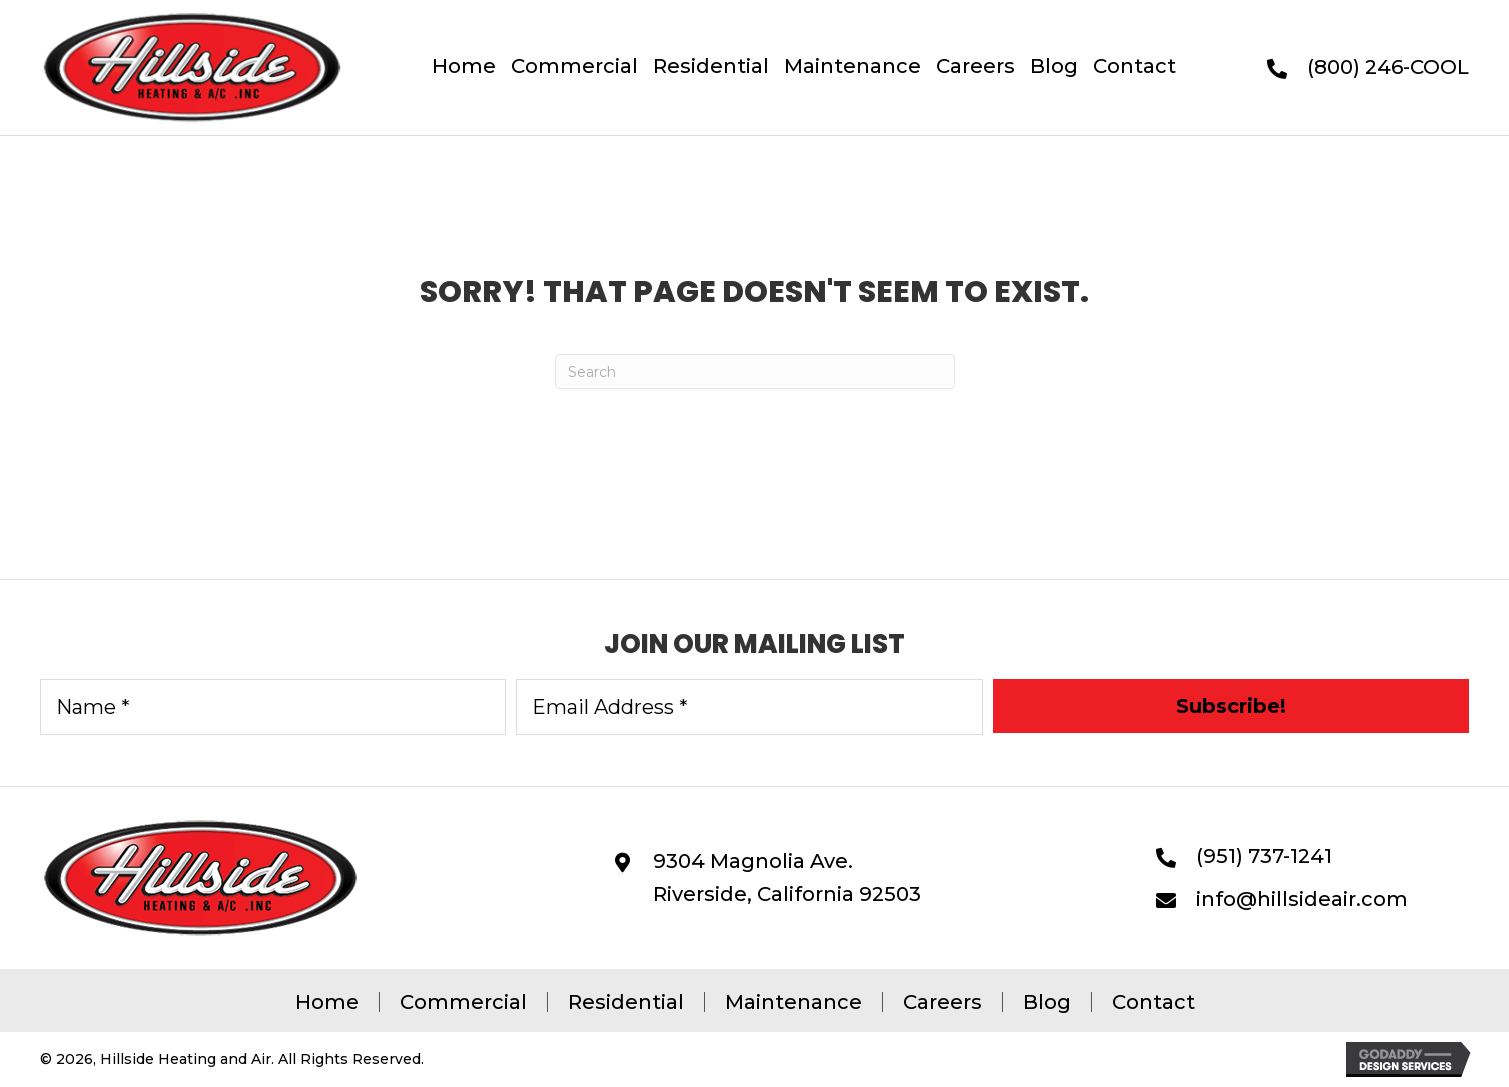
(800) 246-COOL (1388, 67)
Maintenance (793, 1002)
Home (327, 1002)
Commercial (463, 1002)
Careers (942, 1002)
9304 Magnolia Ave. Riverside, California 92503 (787, 877)
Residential (626, 1002)
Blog (1047, 1002)
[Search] (755, 371)
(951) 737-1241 (1264, 856)
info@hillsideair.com (1302, 899)
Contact (1153, 1002)
